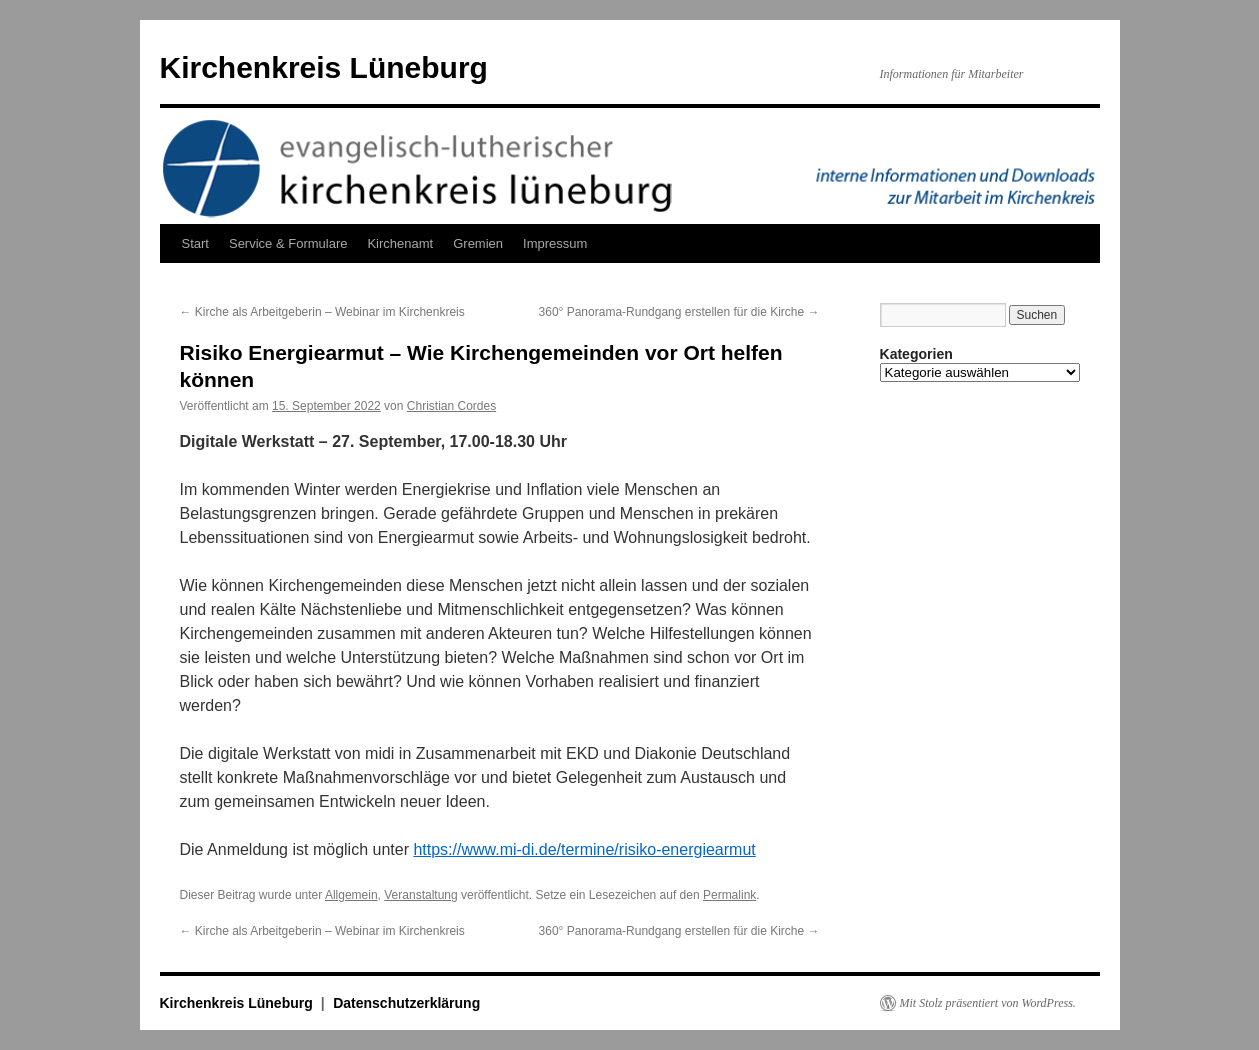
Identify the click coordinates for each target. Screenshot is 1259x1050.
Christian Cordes (451, 406)
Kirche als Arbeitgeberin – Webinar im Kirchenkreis (322, 312)
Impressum (555, 243)
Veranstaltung (420, 895)
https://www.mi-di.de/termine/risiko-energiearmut (584, 849)
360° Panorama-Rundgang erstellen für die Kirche (679, 312)
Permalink (729, 895)
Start (195, 243)
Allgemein (351, 895)
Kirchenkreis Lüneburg (324, 67)
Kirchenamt (400, 243)
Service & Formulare (288, 243)
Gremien (478, 243)
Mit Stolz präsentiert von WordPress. (988, 1003)
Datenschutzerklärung (406, 1003)
